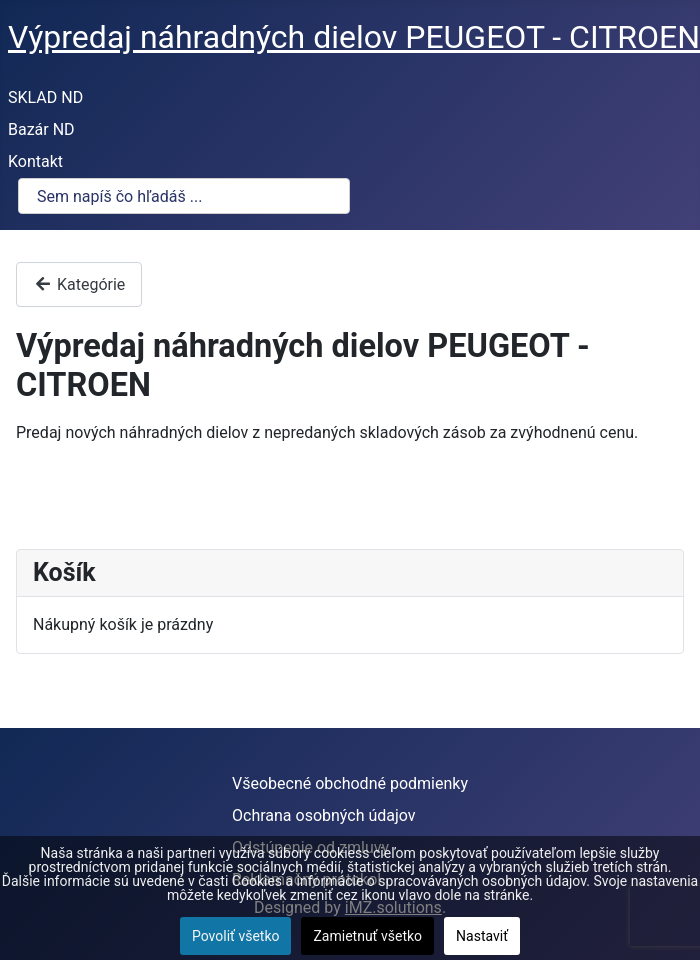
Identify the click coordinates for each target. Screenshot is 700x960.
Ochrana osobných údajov (324, 815)
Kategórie (79, 284)
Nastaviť (482, 936)
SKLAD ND (45, 97)
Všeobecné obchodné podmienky (350, 783)
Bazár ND (41, 129)
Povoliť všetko (236, 936)
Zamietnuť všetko (367, 936)
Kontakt (35, 161)
